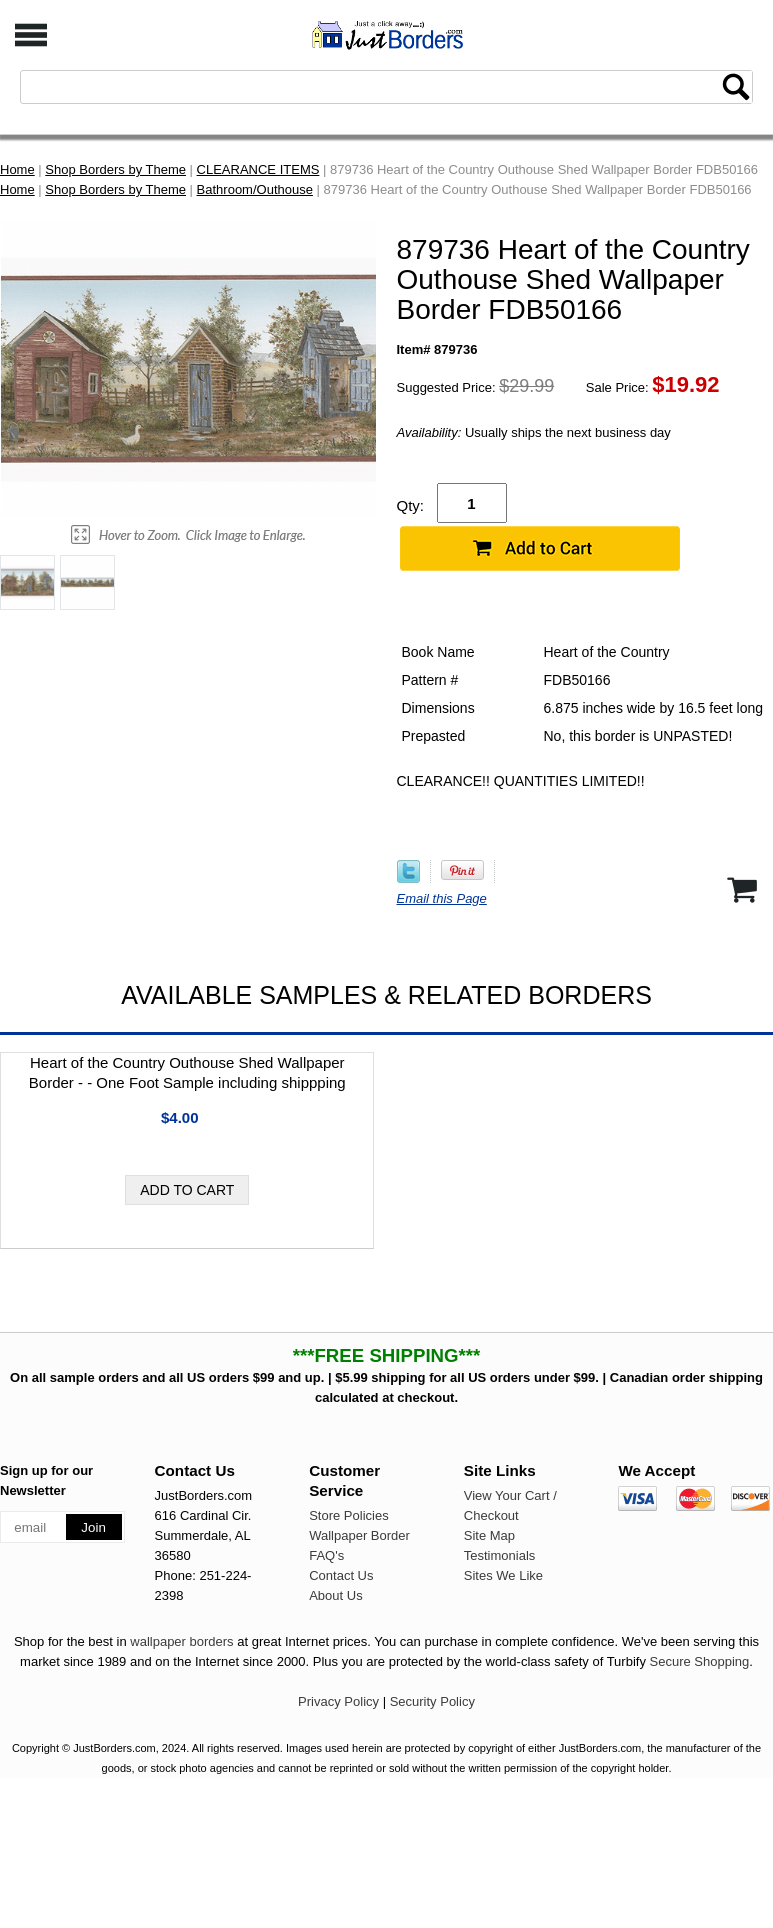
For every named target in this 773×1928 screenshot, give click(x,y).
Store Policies (348, 1515)
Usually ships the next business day (534, 432)
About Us (335, 1595)
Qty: (411, 505)
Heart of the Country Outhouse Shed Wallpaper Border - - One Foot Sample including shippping (187, 1072)
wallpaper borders (181, 1641)
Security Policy (432, 1701)
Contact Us (341, 1575)
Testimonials (500, 1555)
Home (17, 169)
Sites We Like (503, 1575)
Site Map (489, 1535)
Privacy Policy (338, 1701)
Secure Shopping (700, 1661)
